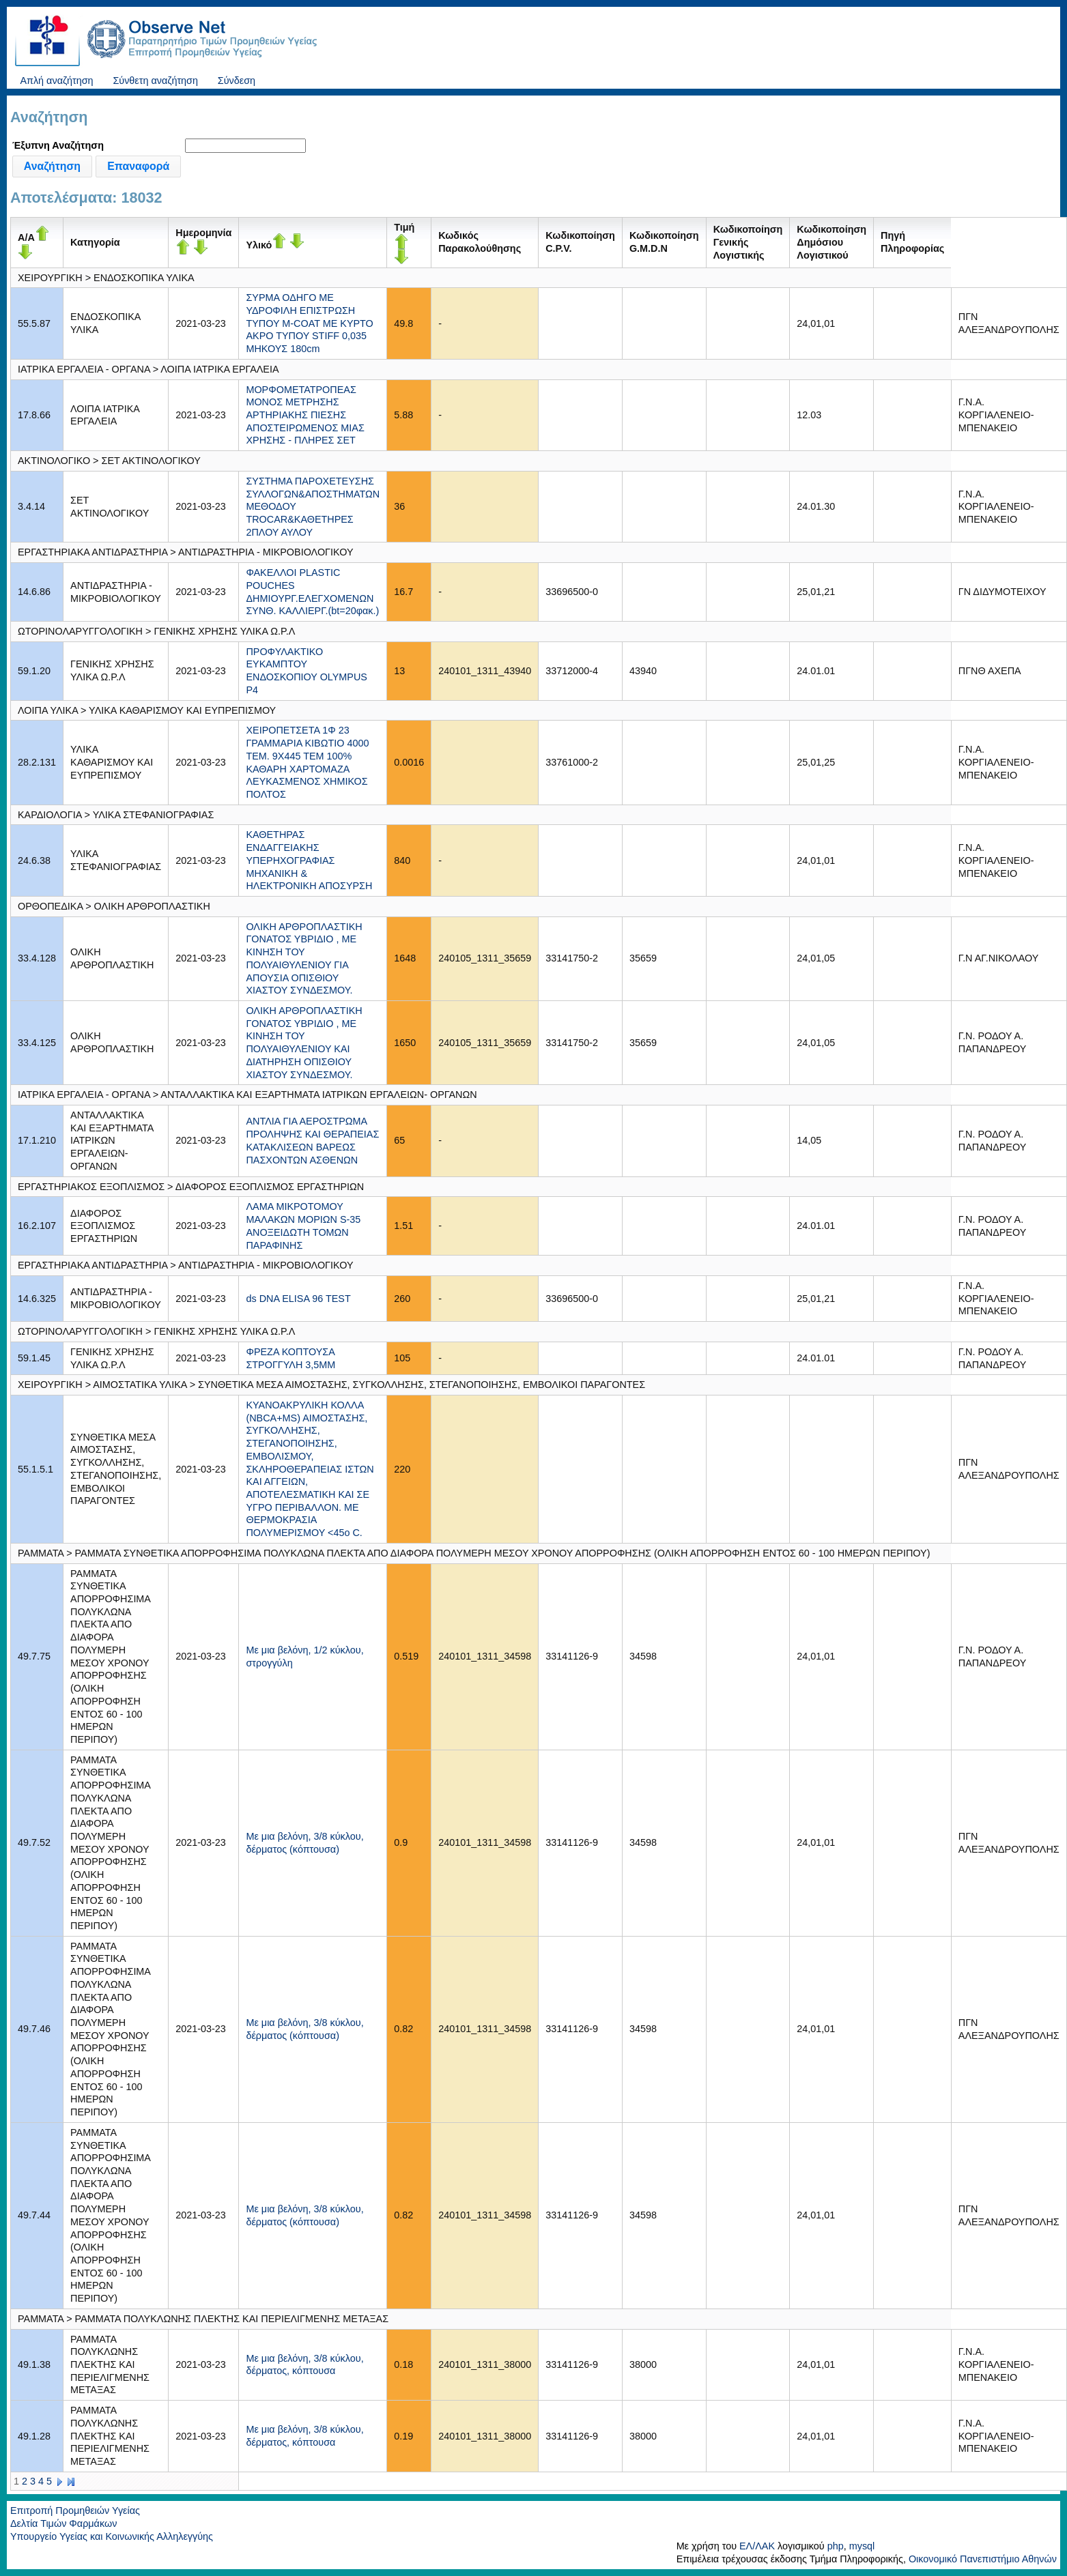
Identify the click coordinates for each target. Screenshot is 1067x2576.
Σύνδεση (236, 80)
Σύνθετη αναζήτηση (155, 80)
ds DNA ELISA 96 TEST (298, 1298)
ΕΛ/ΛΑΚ (757, 2546)
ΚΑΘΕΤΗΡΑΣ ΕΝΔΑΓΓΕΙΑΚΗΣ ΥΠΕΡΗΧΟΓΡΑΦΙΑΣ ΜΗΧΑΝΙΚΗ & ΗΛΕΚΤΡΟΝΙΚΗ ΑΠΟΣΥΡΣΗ (309, 860)
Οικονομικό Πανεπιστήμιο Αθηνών (983, 2558)
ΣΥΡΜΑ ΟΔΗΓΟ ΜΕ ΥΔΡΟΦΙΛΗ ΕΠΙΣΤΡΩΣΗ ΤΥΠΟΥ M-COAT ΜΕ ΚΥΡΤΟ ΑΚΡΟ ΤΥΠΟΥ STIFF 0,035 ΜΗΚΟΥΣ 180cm (309, 323)
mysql (862, 2546)
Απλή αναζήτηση (56, 80)
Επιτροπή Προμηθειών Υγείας (75, 2510)
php (835, 2546)
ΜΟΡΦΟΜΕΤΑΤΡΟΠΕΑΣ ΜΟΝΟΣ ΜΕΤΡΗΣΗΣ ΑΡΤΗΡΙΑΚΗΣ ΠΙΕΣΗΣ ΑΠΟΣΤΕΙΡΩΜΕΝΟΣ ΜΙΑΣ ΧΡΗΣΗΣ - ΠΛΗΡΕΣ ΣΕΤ (305, 415)
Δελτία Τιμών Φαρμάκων (63, 2523)
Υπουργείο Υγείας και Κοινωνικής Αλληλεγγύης (111, 2536)
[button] (52, 167)
